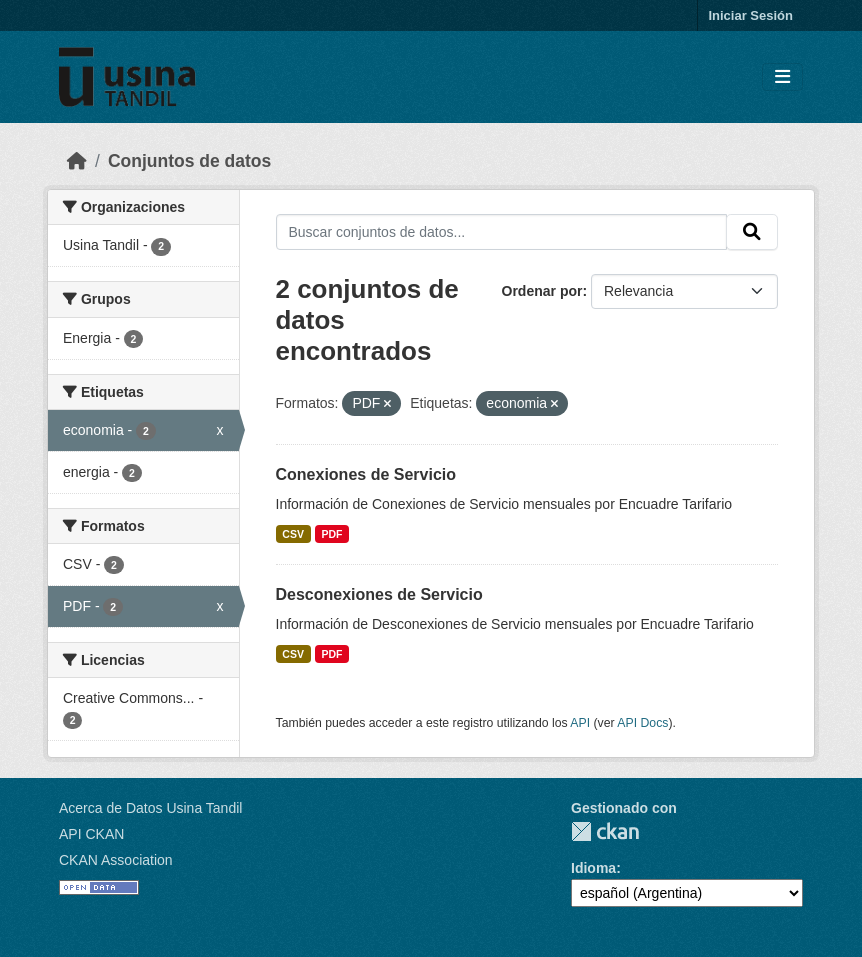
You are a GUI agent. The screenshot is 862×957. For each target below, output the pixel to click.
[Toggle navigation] (782, 77)
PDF (331, 534)
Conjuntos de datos (189, 161)
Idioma (593, 868)
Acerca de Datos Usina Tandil (150, 808)
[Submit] (752, 232)
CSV (293, 534)
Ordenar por (542, 291)
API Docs (642, 723)
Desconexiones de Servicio (379, 594)
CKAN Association (116, 860)
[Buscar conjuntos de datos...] (502, 232)
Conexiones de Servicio (366, 474)
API (580, 723)
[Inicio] (77, 161)
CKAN (605, 831)
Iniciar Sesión (750, 15)
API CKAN (91, 834)
